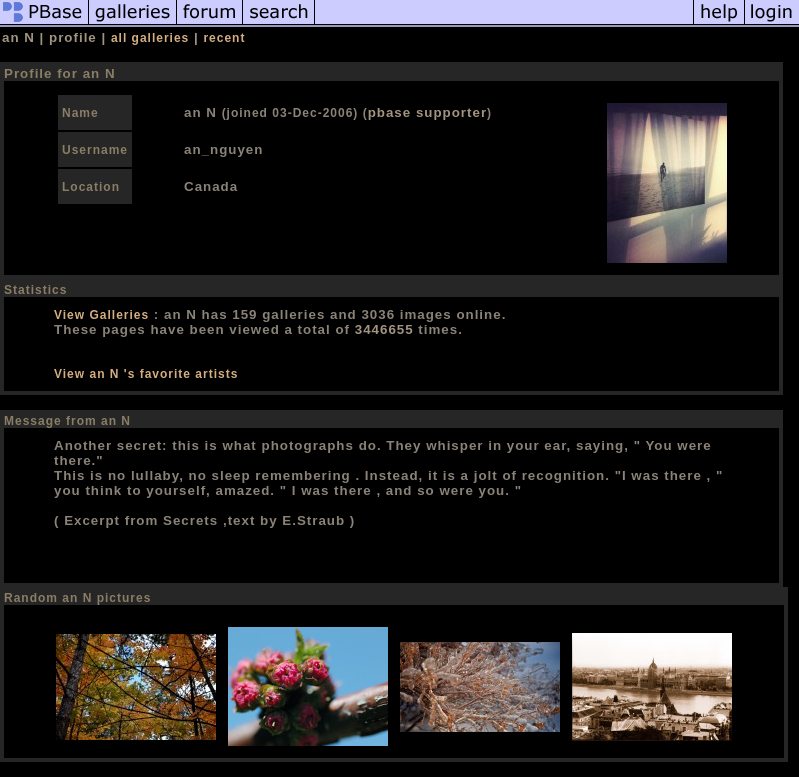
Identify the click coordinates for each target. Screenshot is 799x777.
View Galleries (101, 315)
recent (224, 38)
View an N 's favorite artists (146, 374)
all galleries (150, 38)
